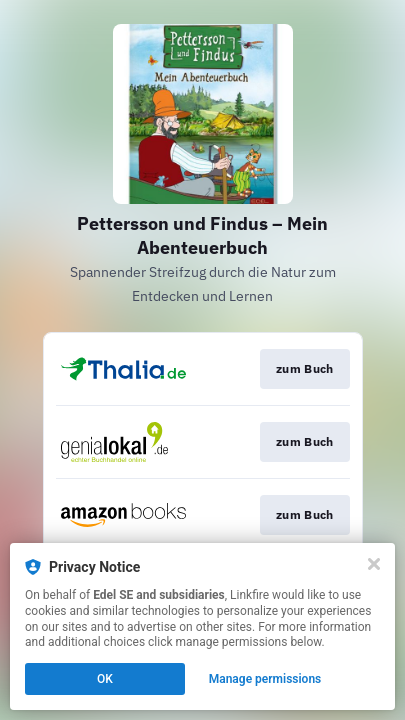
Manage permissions (265, 679)
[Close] (374, 564)
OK (105, 679)
